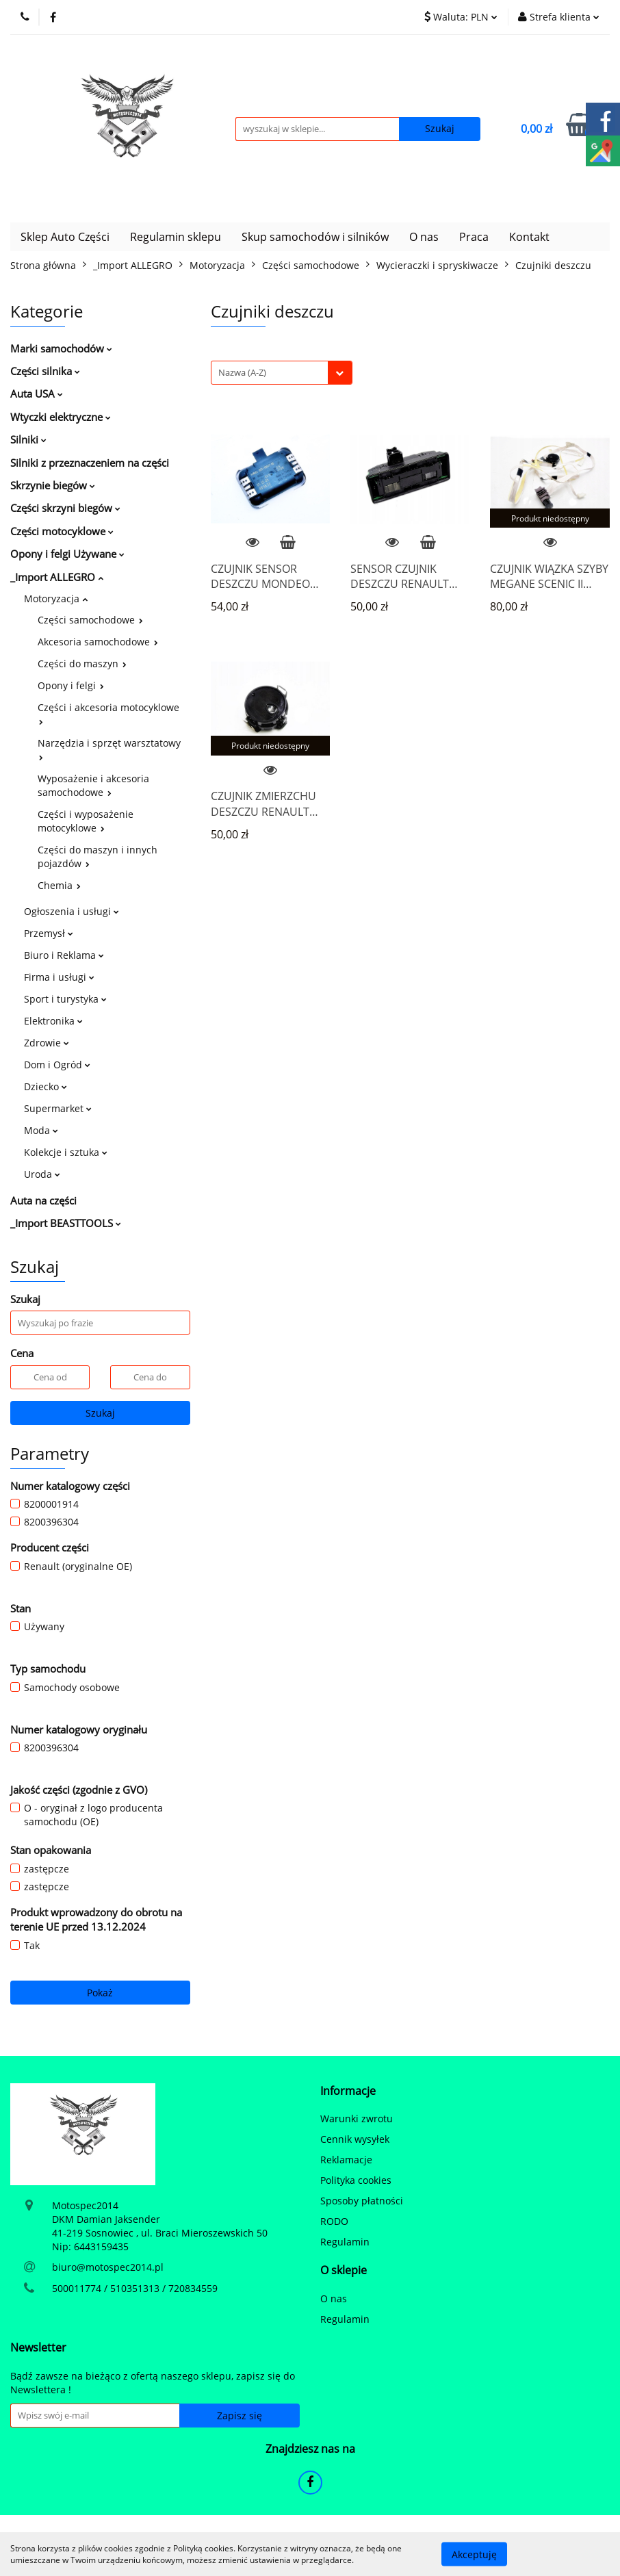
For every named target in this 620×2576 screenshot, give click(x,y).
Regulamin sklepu (175, 236)
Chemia (59, 885)
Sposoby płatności (361, 2200)
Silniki (28, 439)
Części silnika (45, 371)
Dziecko (45, 1086)
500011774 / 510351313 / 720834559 (135, 2288)
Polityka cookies (355, 2180)
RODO (334, 2221)
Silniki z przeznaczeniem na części (89, 462)
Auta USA (36, 393)
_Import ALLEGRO (56, 577)
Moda (41, 1130)
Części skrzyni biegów (65, 508)
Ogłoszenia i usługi (71, 911)
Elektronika (53, 1020)
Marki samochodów (61, 348)
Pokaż (100, 1992)
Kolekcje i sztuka (65, 1152)
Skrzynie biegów (52, 485)
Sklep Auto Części (65, 236)
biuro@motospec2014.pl (108, 2267)
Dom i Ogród (57, 1064)
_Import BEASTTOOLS (65, 1223)
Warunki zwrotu (356, 2118)
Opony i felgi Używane (67, 554)
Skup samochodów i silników (315, 236)
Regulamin (345, 2241)
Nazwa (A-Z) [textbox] (242, 372)
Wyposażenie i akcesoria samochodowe (93, 785)
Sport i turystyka (65, 998)
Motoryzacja (56, 598)
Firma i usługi (59, 976)
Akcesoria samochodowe (98, 641)
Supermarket (58, 1108)
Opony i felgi (71, 685)
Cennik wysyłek (354, 2139)
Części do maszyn (82, 663)
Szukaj (100, 1412)
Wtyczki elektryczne (60, 417)
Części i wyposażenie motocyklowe (85, 821)
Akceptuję (474, 2553)
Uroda (42, 1174)
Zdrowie (46, 1042)
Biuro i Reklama (64, 955)
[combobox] (281, 373)
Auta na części (43, 1200)
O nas (424, 236)
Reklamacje (346, 2159)
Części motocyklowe (62, 531)
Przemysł (48, 933)
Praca (474, 236)
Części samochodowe (90, 619)
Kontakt (529, 236)
